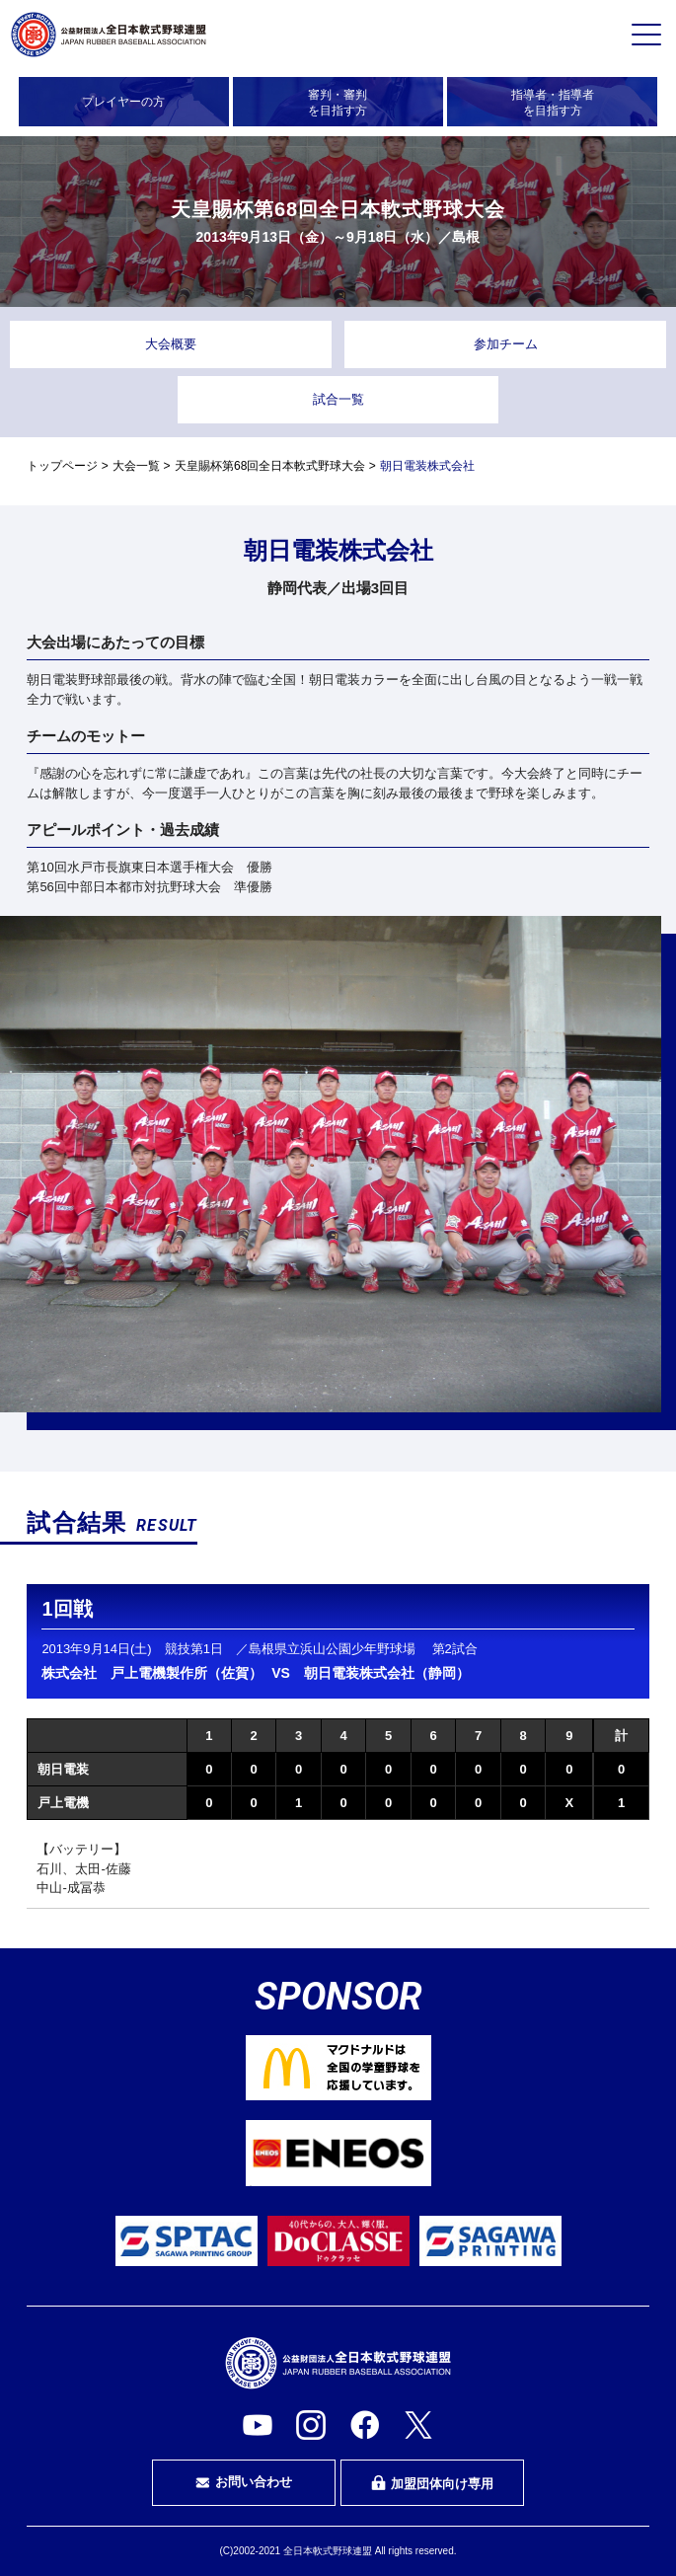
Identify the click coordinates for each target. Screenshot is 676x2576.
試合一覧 (338, 399)
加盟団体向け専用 (432, 2483)
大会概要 (170, 344)
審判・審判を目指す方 (337, 102)
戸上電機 (63, 1802)
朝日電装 (63, 1769)
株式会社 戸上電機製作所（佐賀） (152, 1673)
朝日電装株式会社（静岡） (387, 1673)
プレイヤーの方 (123, 102)
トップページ (62, 466)
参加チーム (506, 344)
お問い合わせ (243, 2482)
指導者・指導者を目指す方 (552, 102)
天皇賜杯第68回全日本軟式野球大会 (270, 466)
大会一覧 (136, 466)
